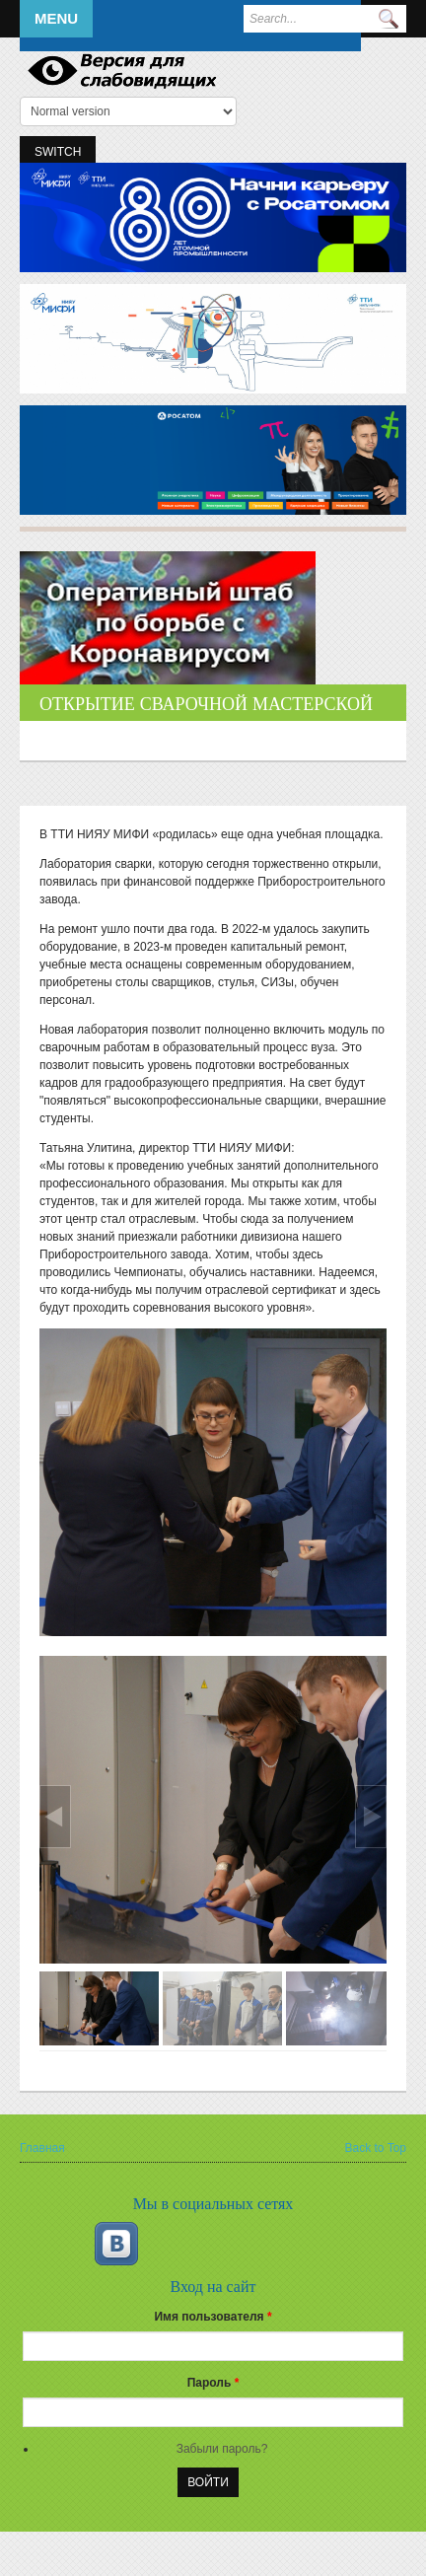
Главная (42, 2148)
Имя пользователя (212, 2317)
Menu (56, 18)
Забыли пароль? (222, 2449)
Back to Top (375, 2148)
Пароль (213, 2383)
